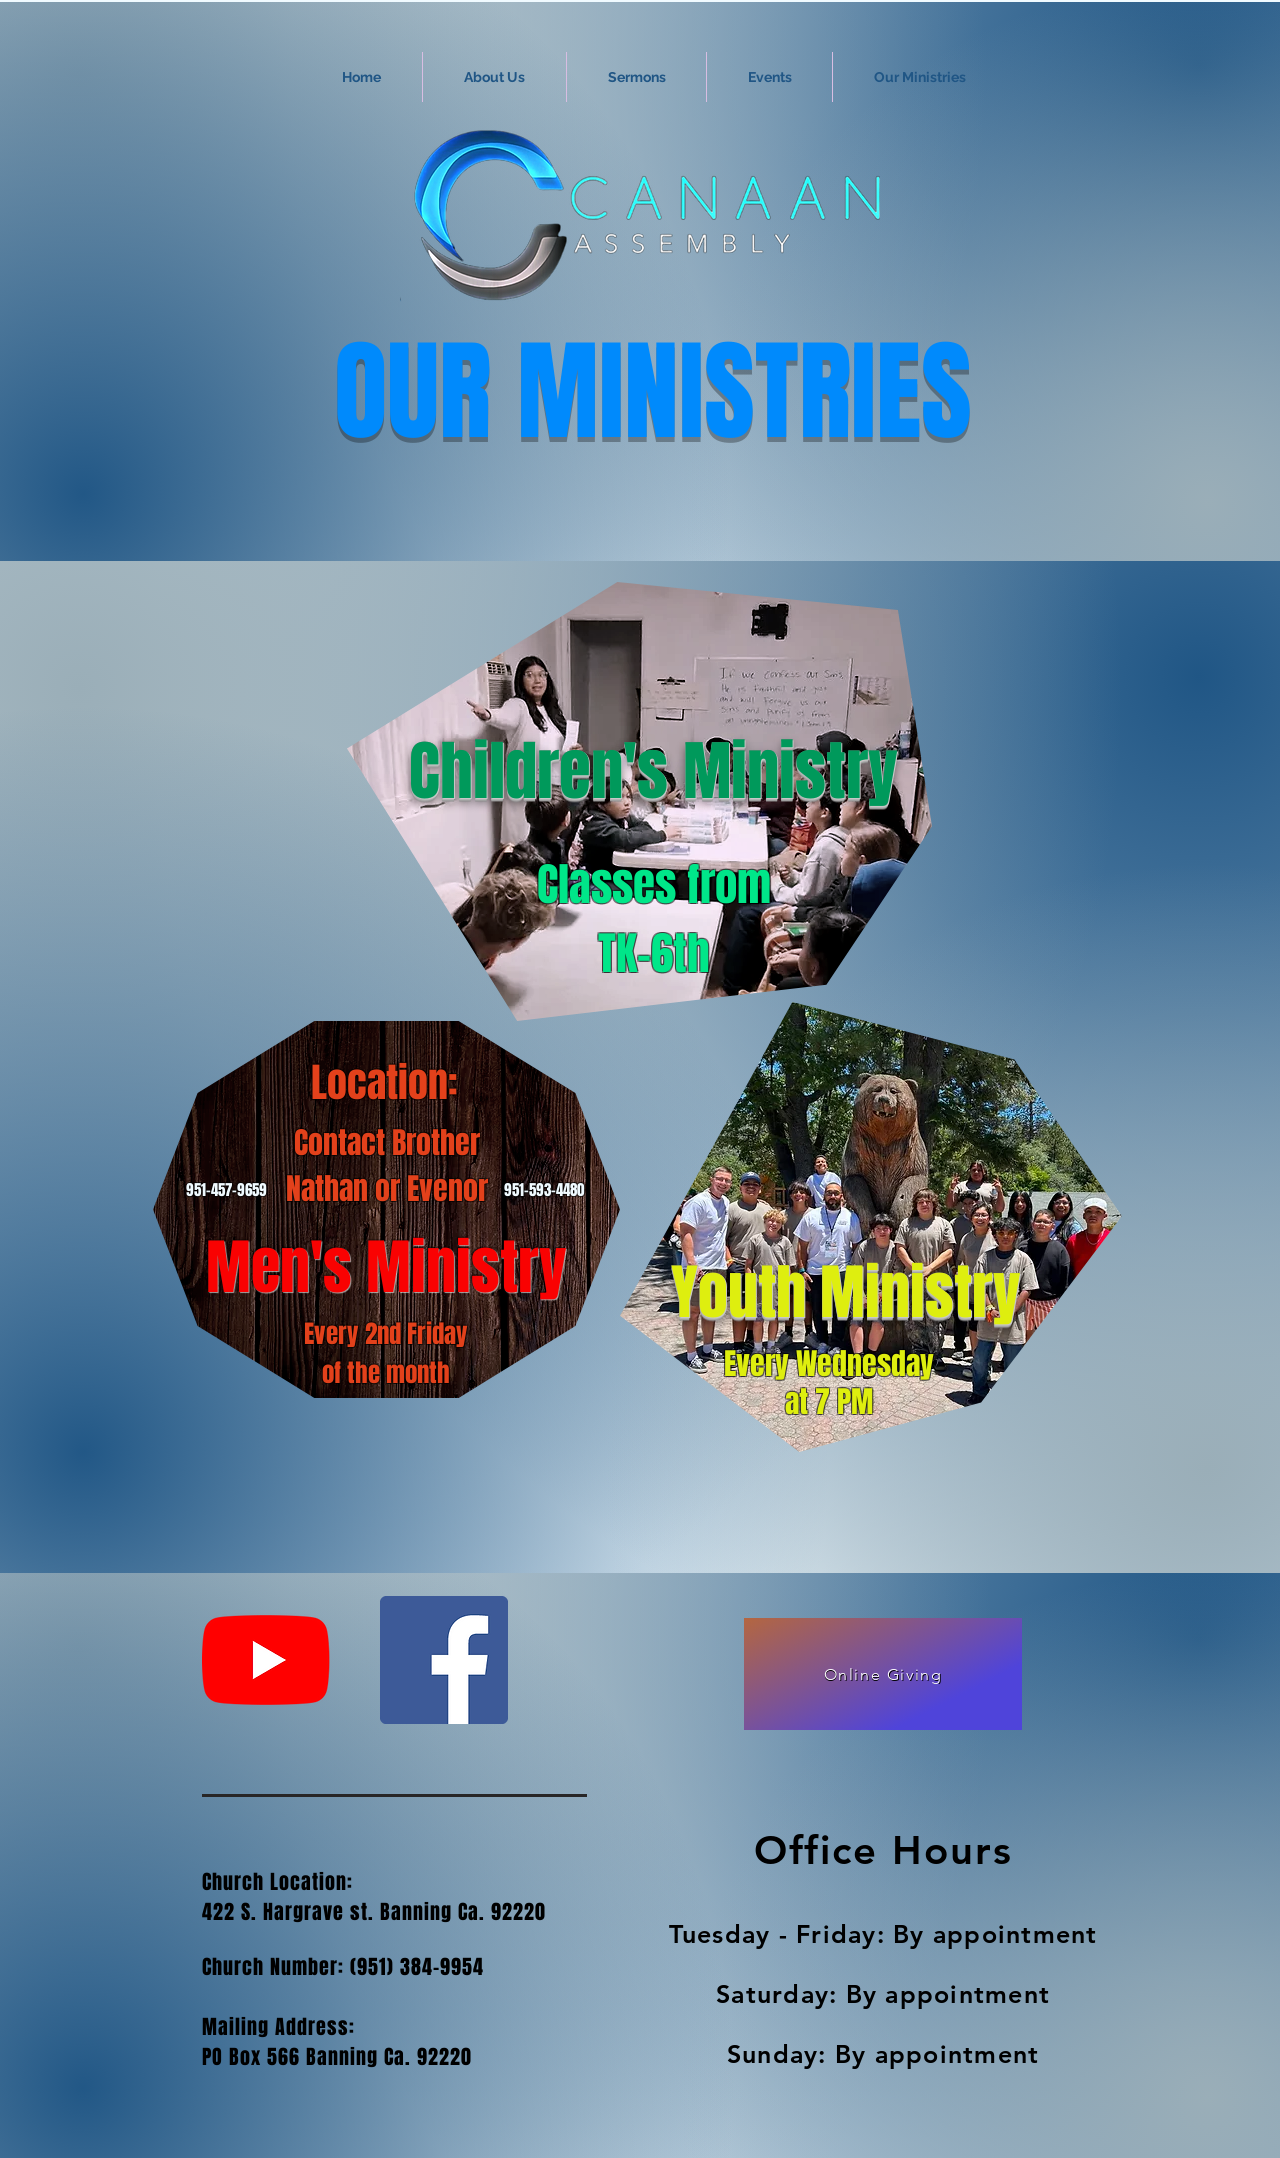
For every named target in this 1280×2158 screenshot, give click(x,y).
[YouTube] (266, 1660)
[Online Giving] (883, 1674)
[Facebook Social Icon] (444, 1660)
